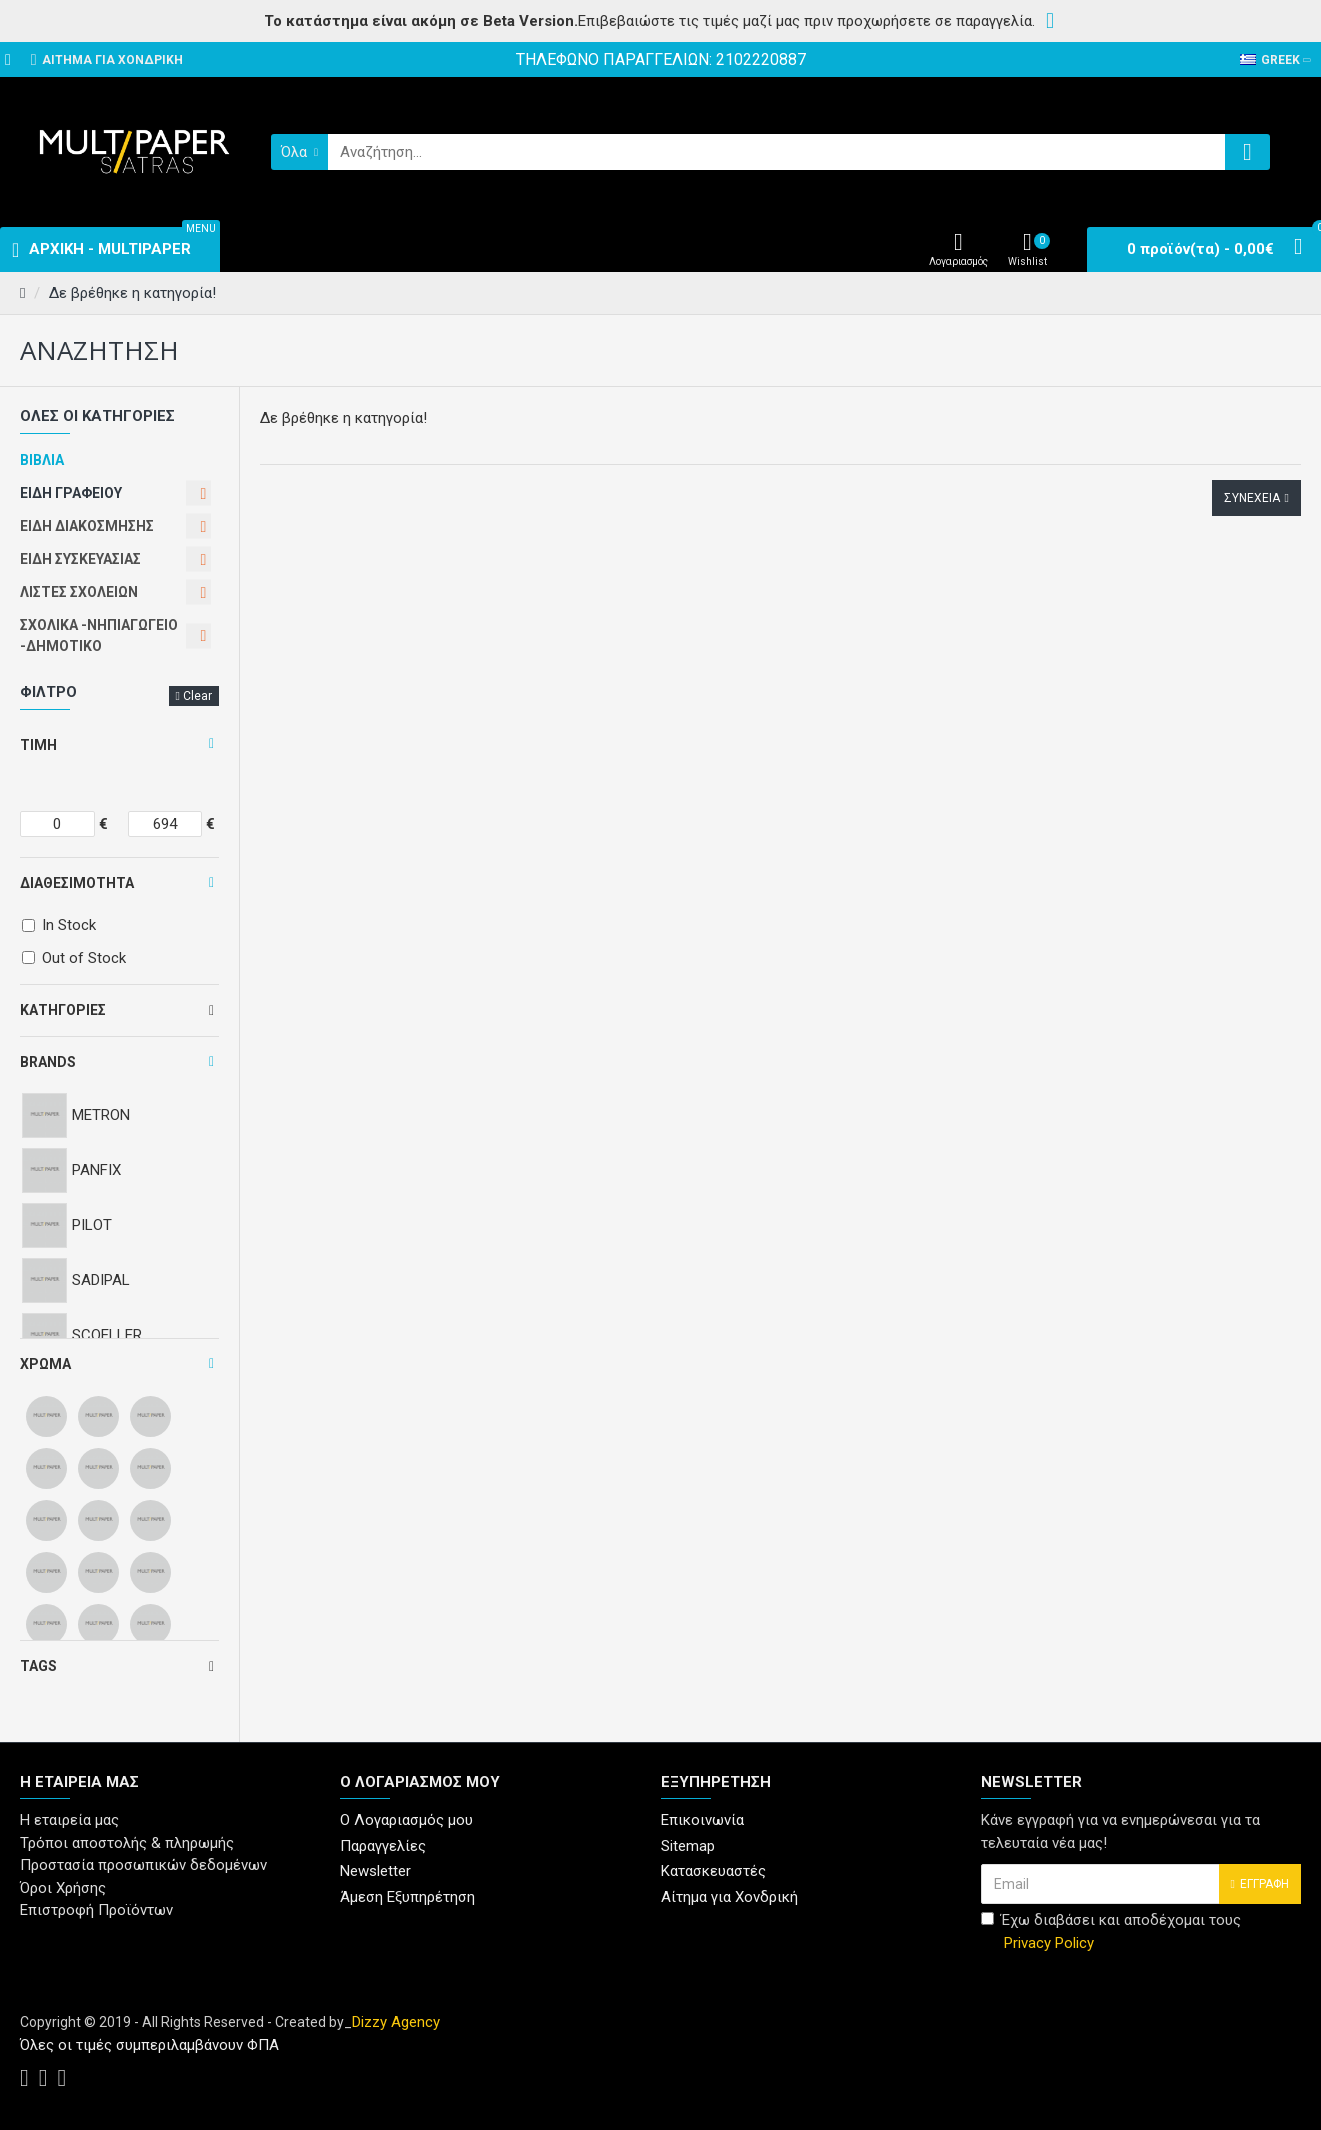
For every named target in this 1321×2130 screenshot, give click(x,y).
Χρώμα (45, 1364)
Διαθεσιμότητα (77, 883)
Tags (38, 1666)
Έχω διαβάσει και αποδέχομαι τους (1111, 1932)
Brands (48, 1062)
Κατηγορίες (63, 1010)
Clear (197, 696)
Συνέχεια (1252, 498)
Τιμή (38, 745)
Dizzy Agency (396, 2022)
